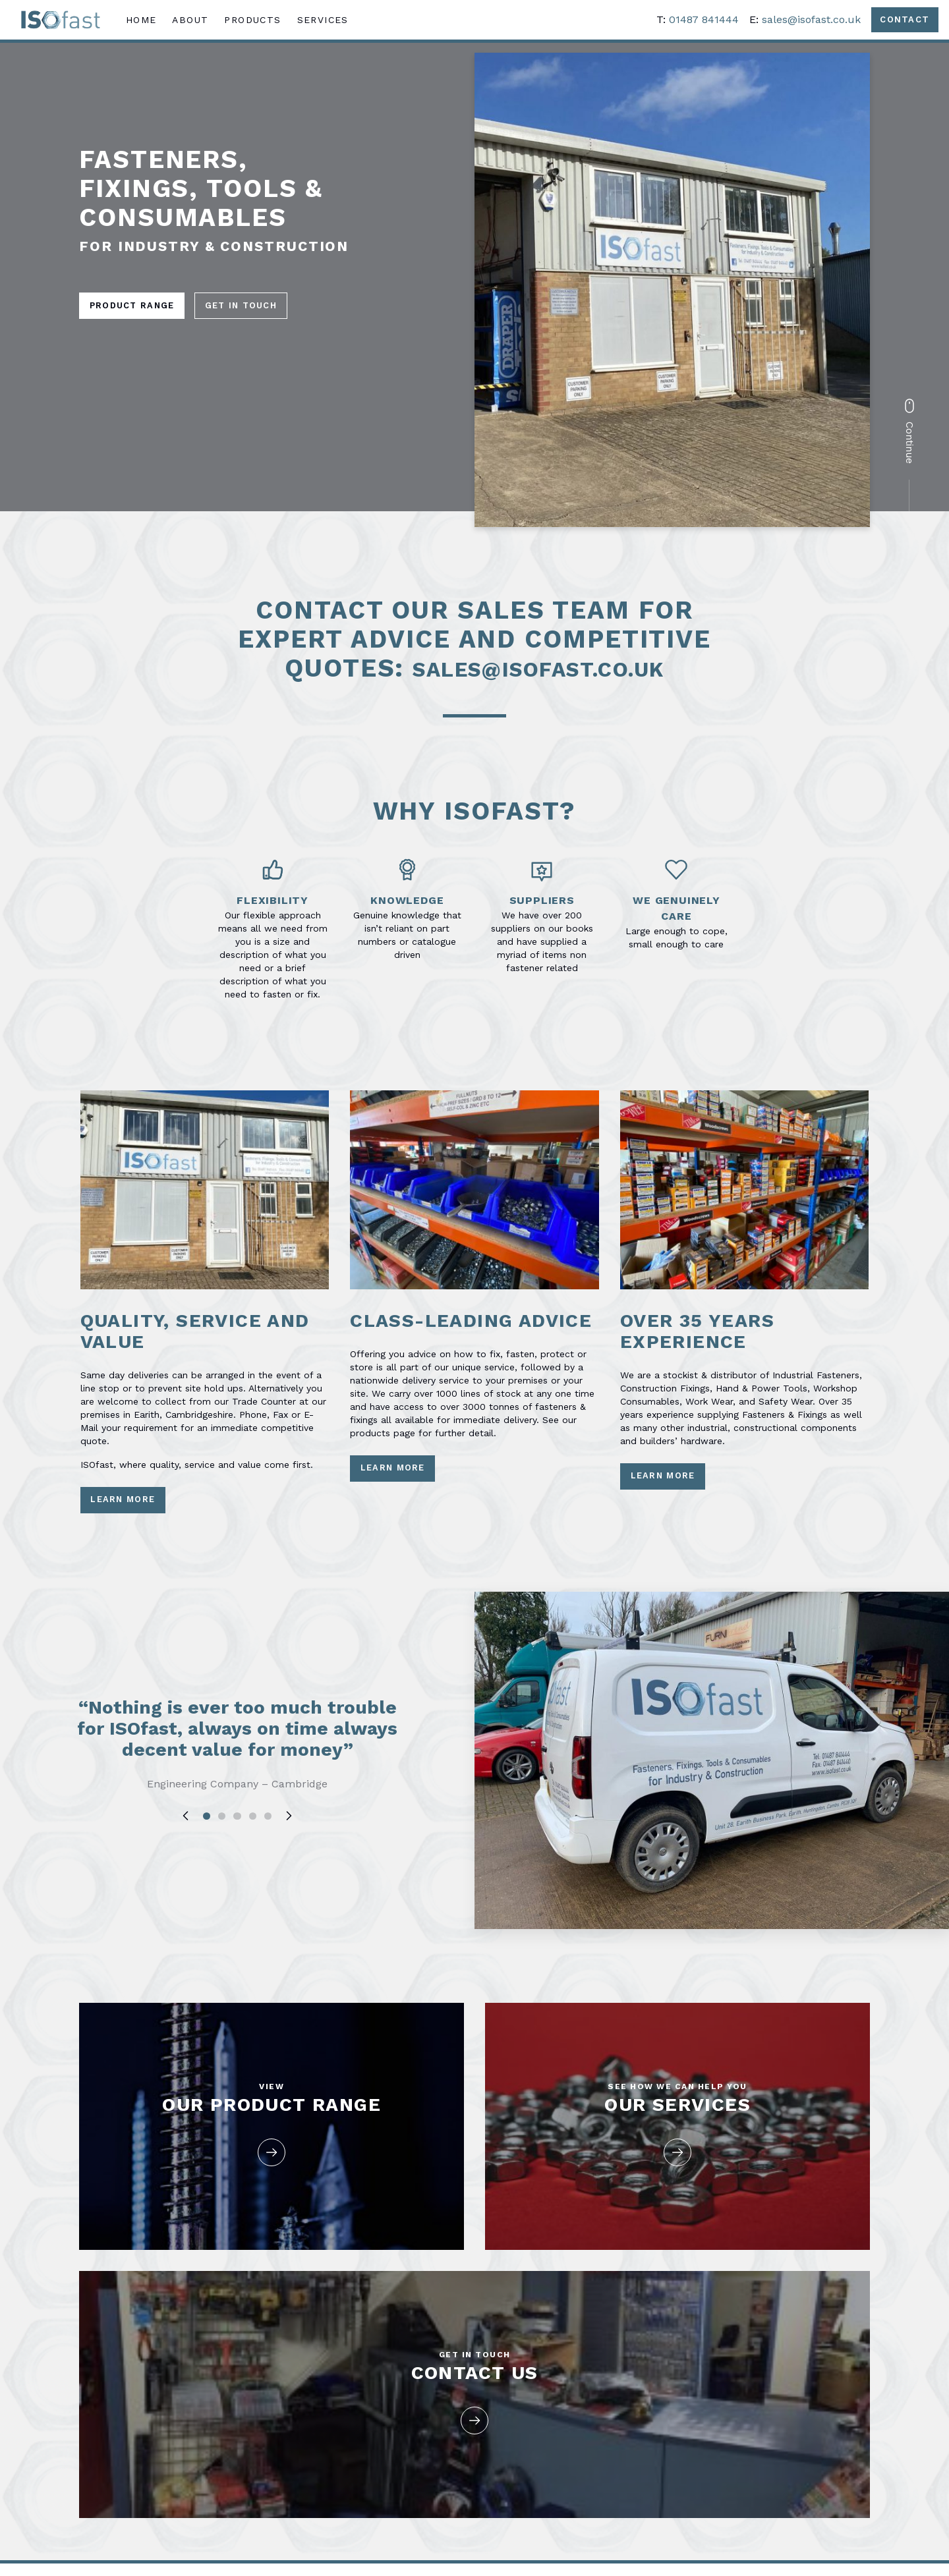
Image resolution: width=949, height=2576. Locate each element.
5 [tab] (269, 1864)
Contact (901, 22)
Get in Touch (254, 305)
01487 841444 (697, 22)
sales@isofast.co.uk (804, 22)
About (197, 22)
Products (259, 22)
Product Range (136, 305)
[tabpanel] (237, 1800)
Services (329, 22)
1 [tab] (206, 1864)
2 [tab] (221, 1864)
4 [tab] (253, 1864)
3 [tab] (237, 1864)
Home (147, 22)
